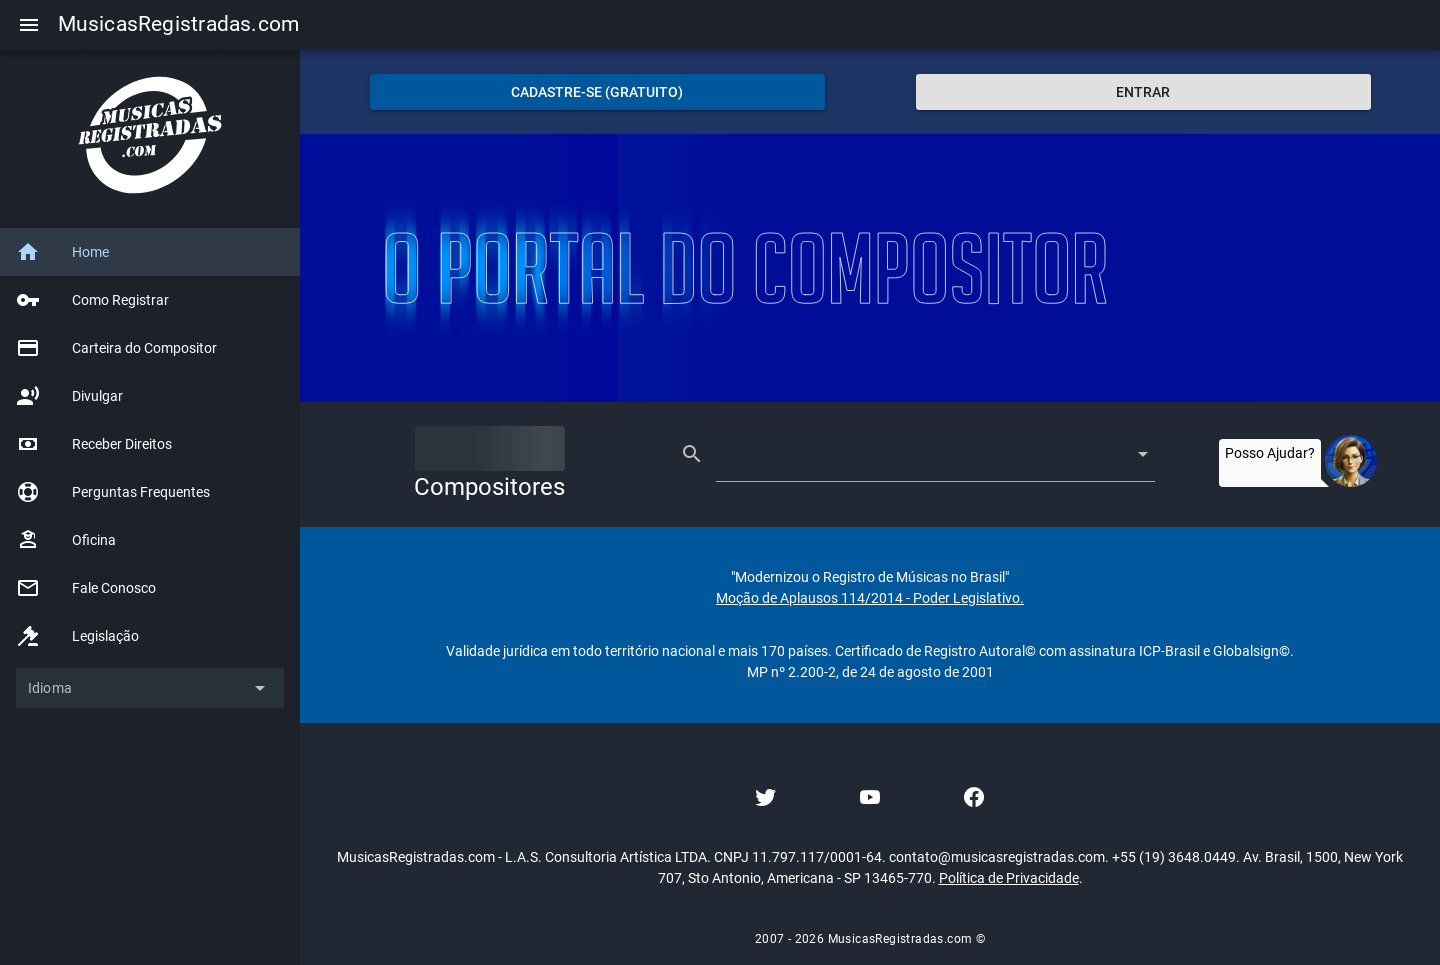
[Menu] (29, 25)
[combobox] (917, 454)
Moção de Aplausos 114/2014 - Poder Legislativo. (870, 598)
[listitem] (150, 252)
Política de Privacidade (1009, 878)
